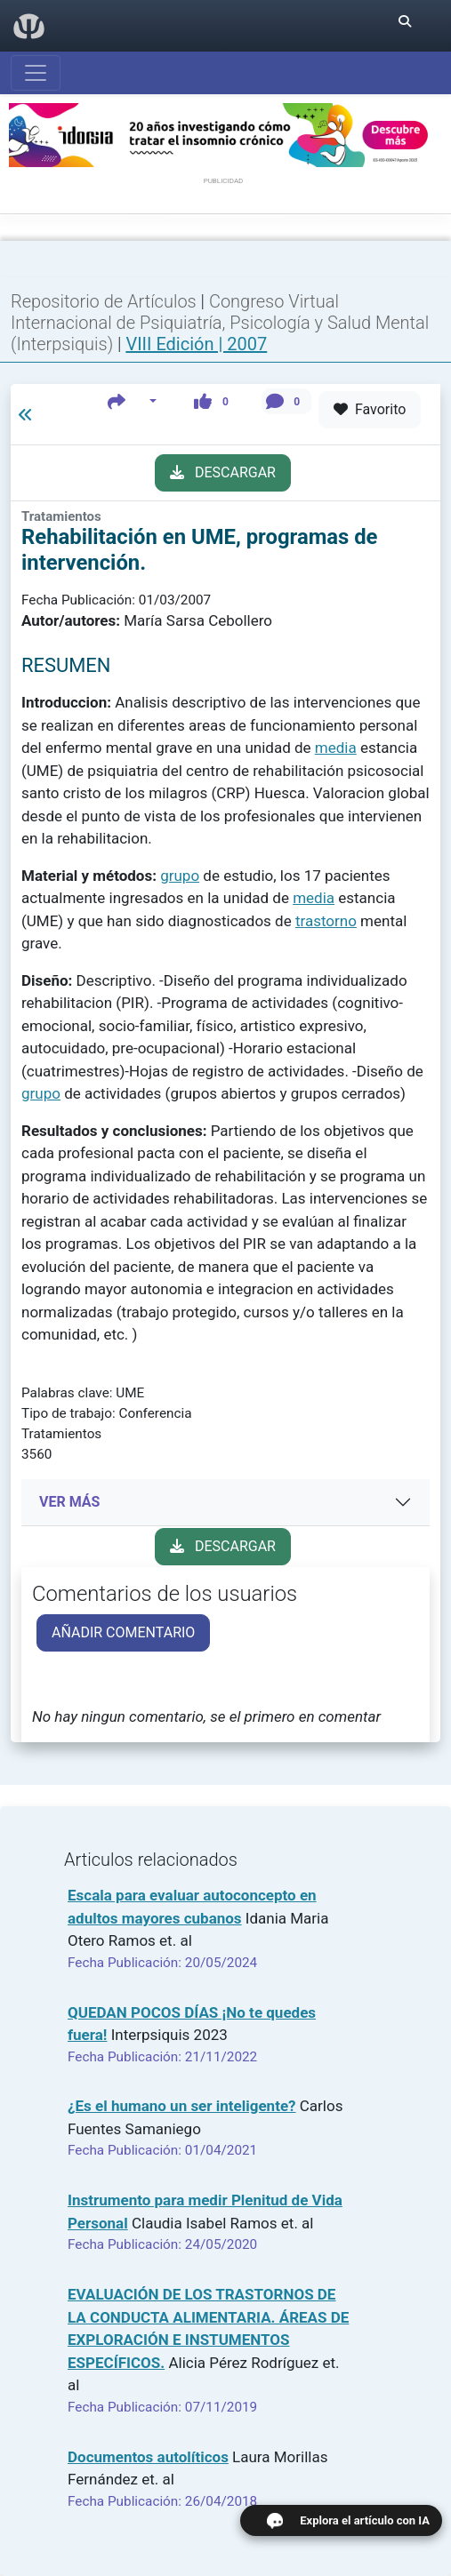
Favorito (370, 409)
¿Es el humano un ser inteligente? (182, 2106)
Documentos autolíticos (148, 2457)
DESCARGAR (223, 472)
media (336, 747)
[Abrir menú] (35, 73)
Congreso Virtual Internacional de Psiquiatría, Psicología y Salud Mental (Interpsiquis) (220, 323)
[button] (132, 401)
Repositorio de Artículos (104, 301)
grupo (179, 875)
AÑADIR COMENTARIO (123, 1632)
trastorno (326, 921)
